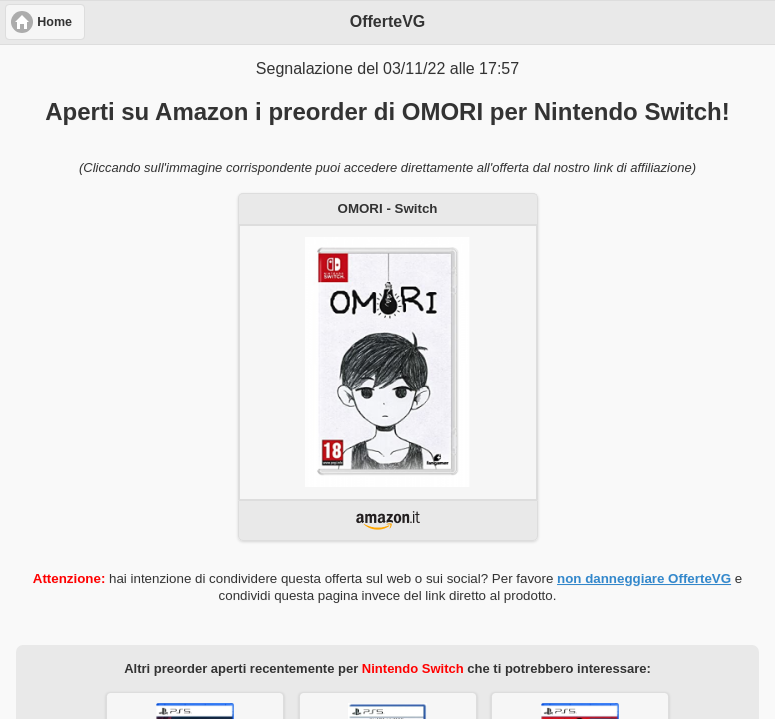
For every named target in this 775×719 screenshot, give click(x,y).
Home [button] (54, 22)
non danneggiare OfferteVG (644, 578)
